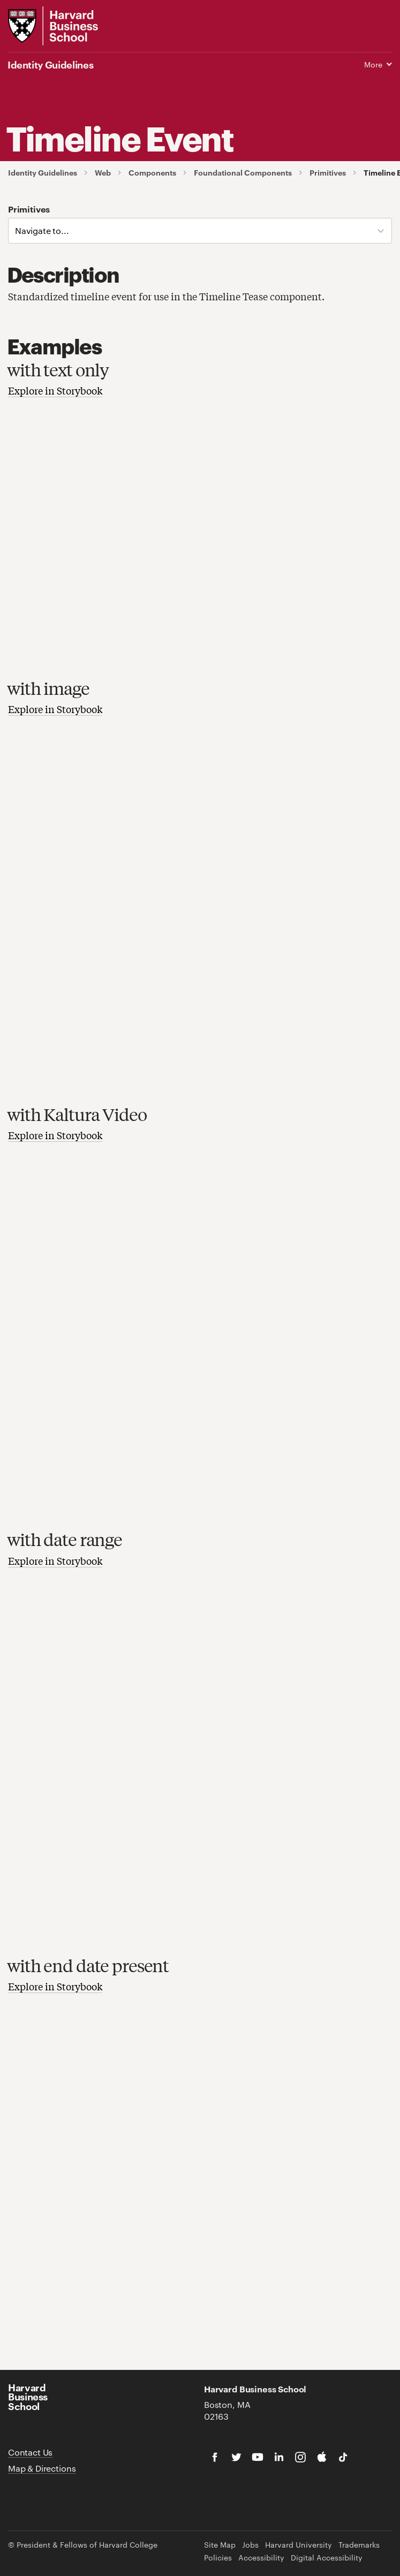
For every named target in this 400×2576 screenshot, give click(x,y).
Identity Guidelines (42, 172)
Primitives (328, 172)
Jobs (250, 2544)
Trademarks (359, 2544)
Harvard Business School (28, 2396)
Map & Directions (42, 2468)
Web (103, 172)
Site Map (220, 2544)
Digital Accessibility (327, 2557)
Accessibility (261, 2557)
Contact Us (30, 2452)
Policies (218, 2557)
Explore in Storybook (55, 390)
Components (152, 172)
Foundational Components (243, 172)
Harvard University (298, 2544)
